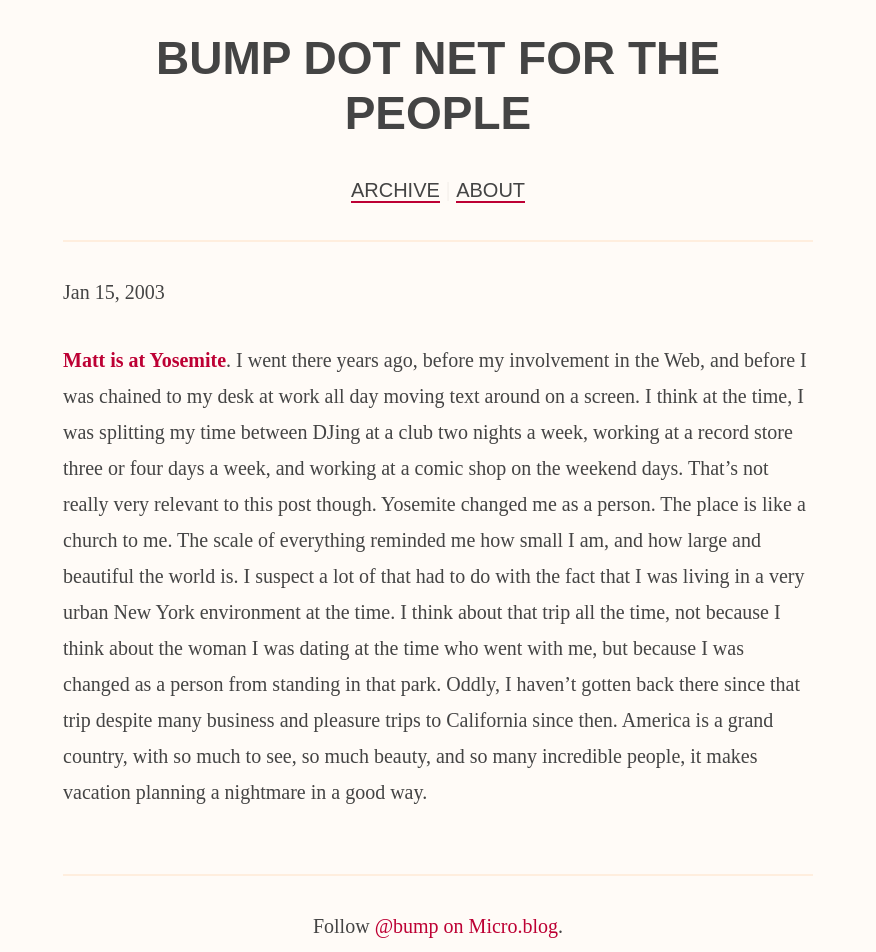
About (490, 190)
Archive (395, 190)
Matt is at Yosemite (144, 360)
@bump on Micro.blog (466, 926)
